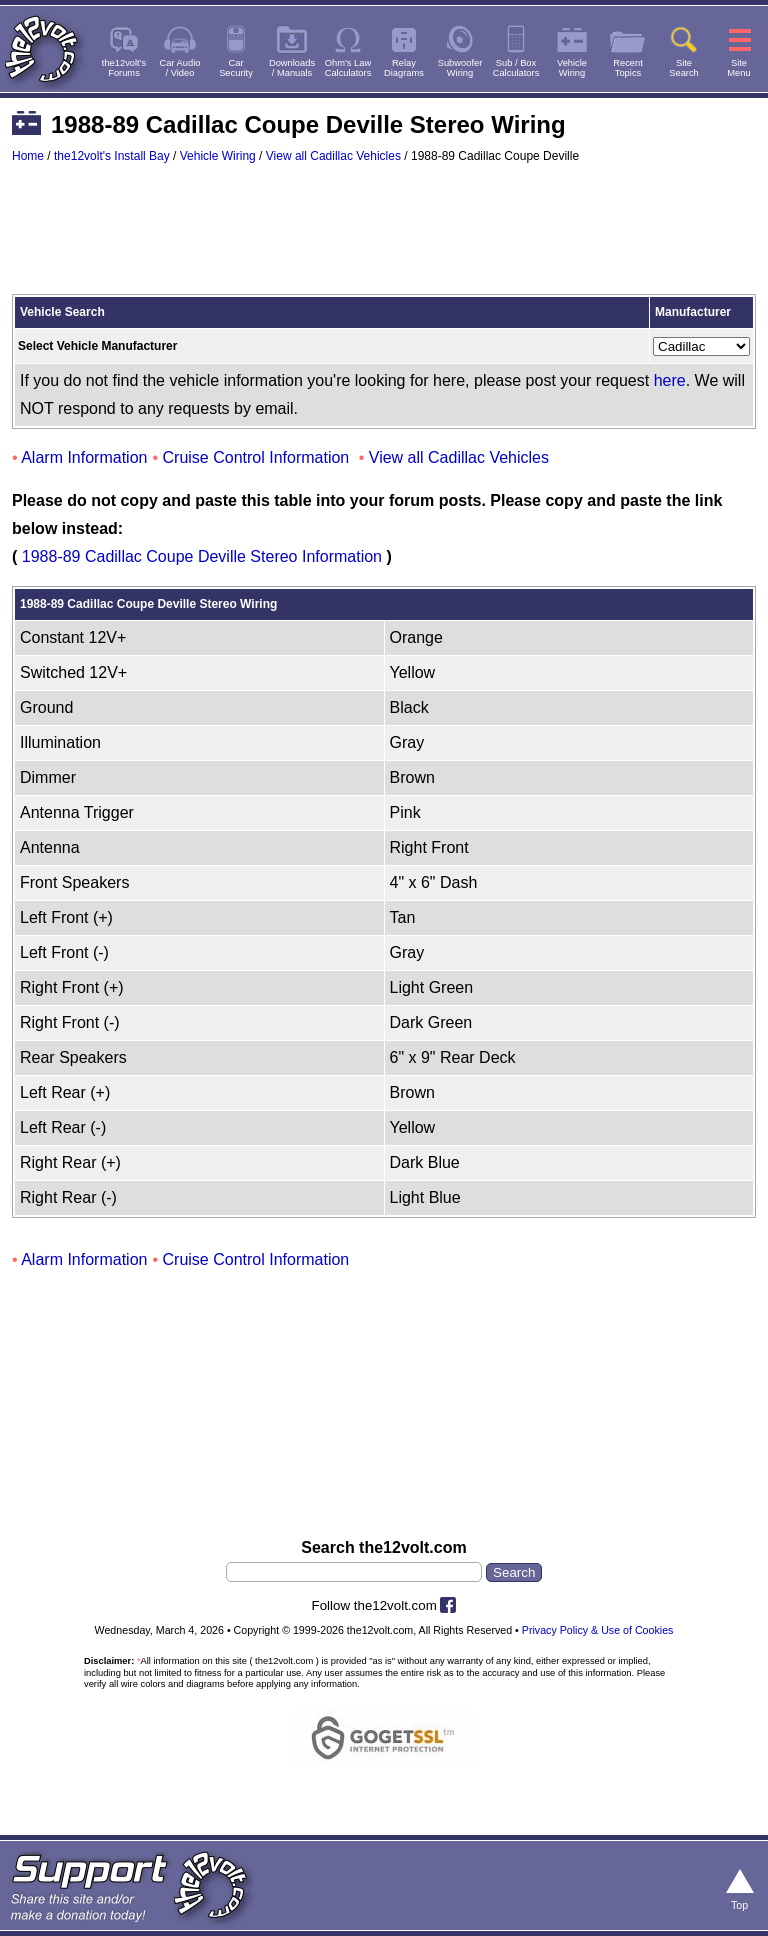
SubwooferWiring (460, 68)
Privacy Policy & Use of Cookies (598, 1630)
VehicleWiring (572, 68)
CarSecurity (236, 68)
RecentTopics (628, 68)
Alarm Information (84, 457)
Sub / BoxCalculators (516, 68)
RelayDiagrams (404, 68)
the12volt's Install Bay (112, 156)
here (670, 380)
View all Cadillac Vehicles (333, 156)
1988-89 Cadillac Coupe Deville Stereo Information (202, 556)
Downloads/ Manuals (292, 68)
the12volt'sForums (124, 68)
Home (28, 156)
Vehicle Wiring (218, 156)
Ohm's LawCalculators (348, 68)
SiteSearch (684, 68)
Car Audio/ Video (180, 68)
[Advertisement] (384, 238)
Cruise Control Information (256, 457)
